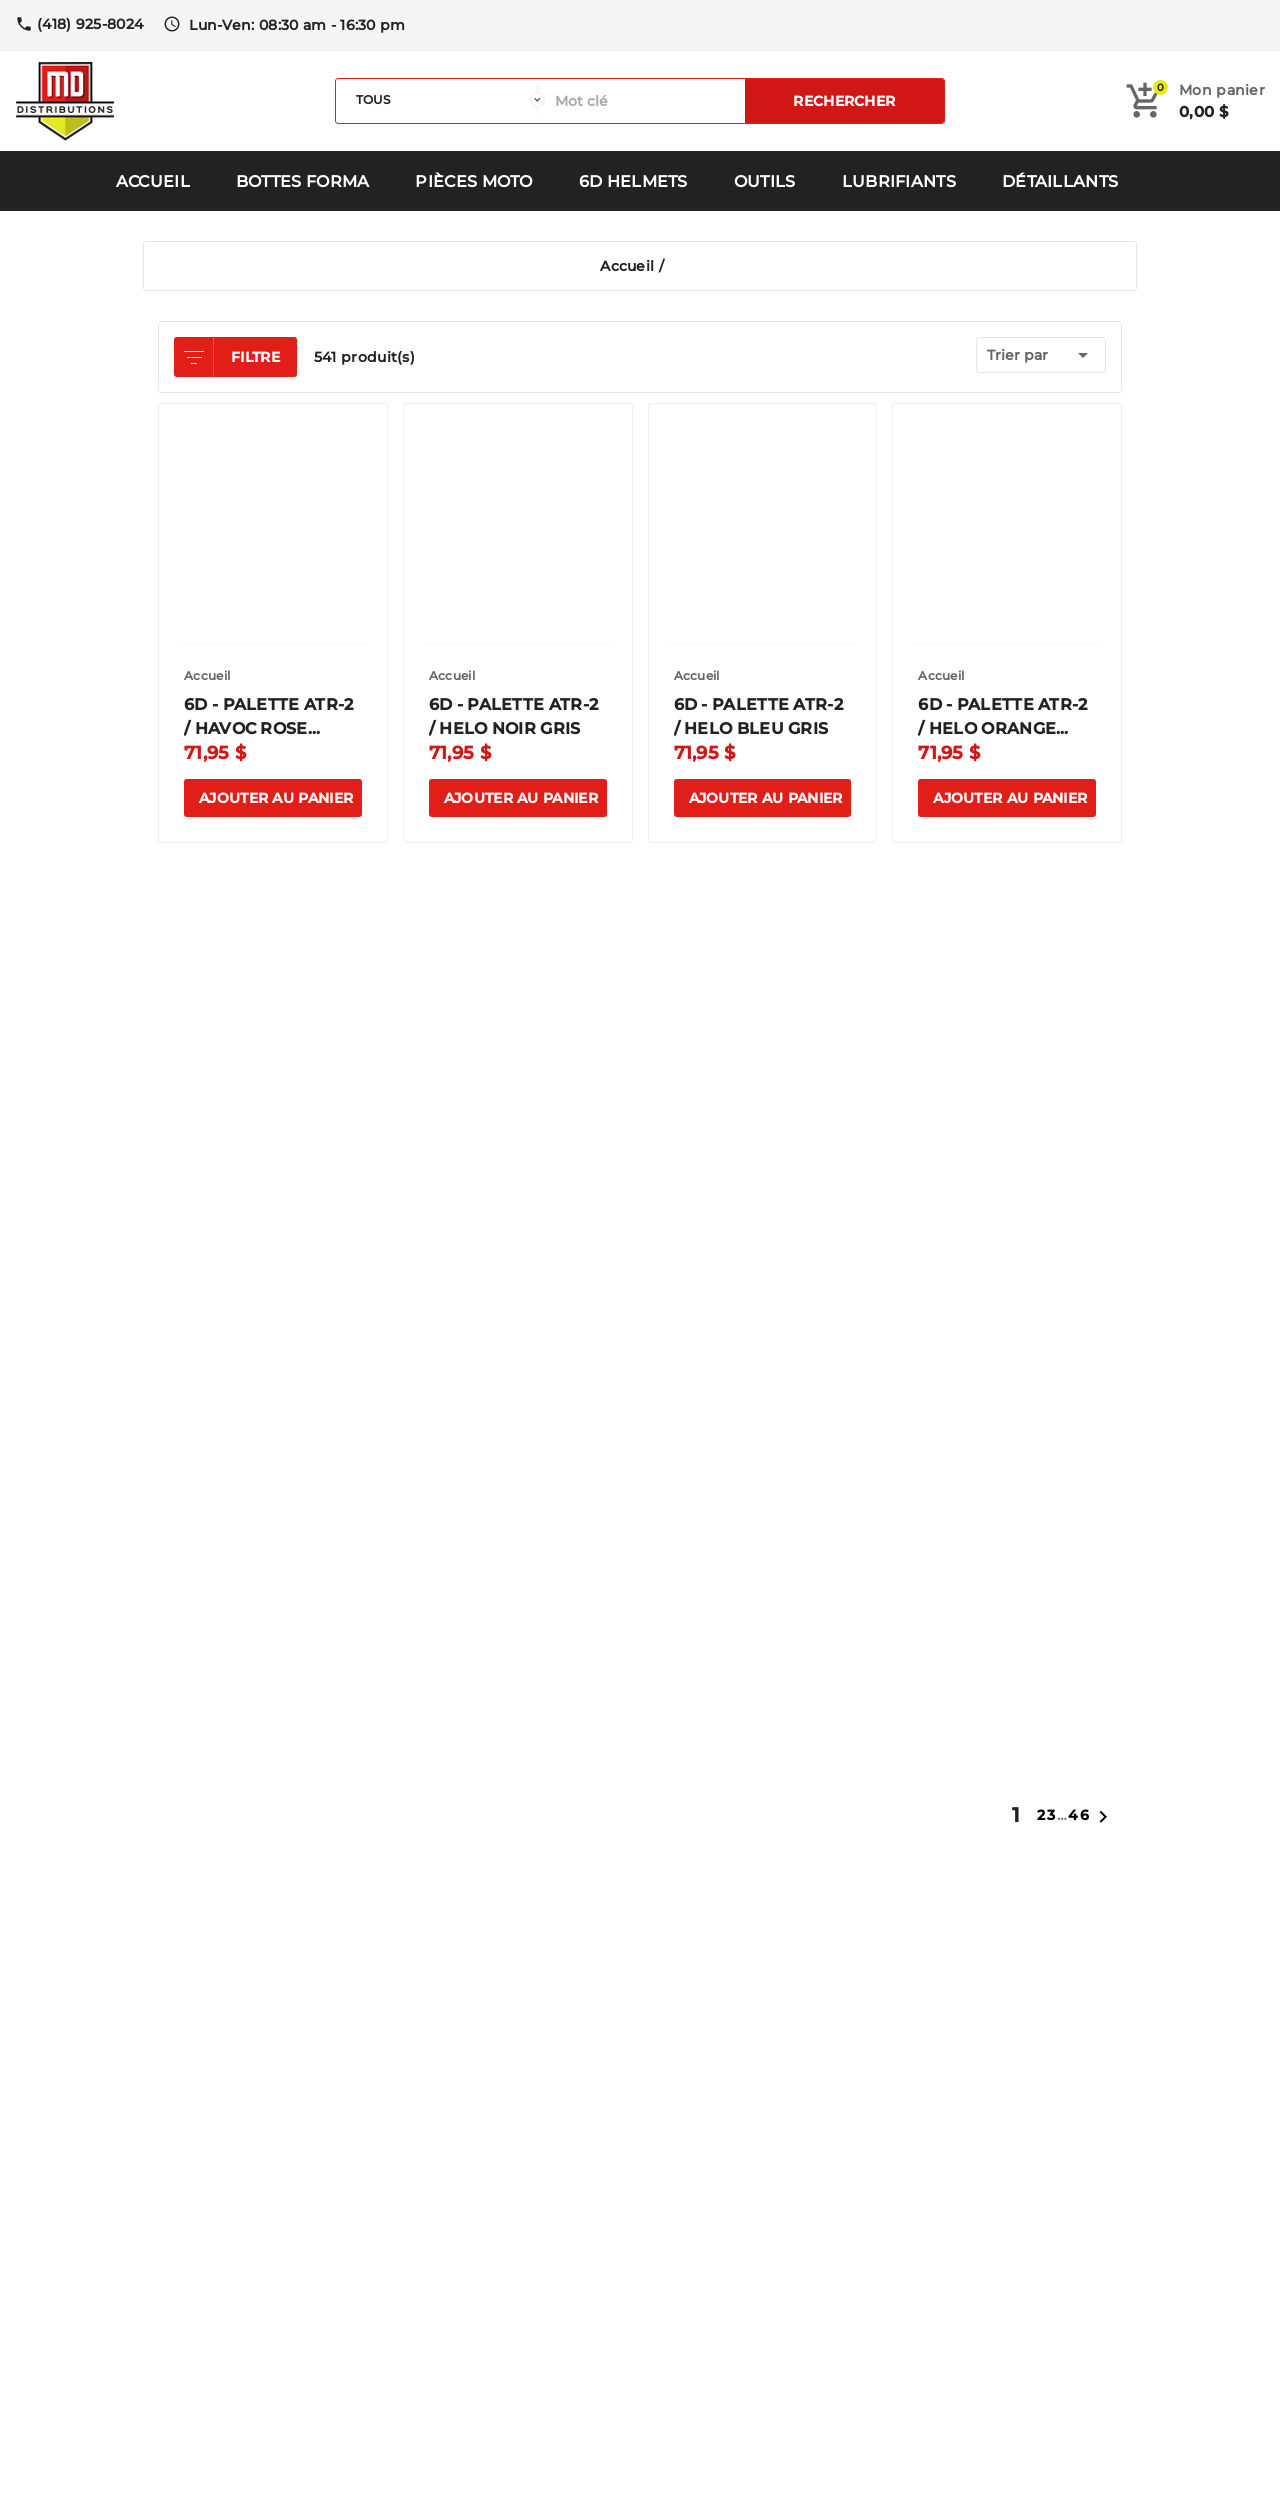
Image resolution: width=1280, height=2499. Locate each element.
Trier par (1041, 355)
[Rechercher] (644, 101)
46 (1079, 1815)
